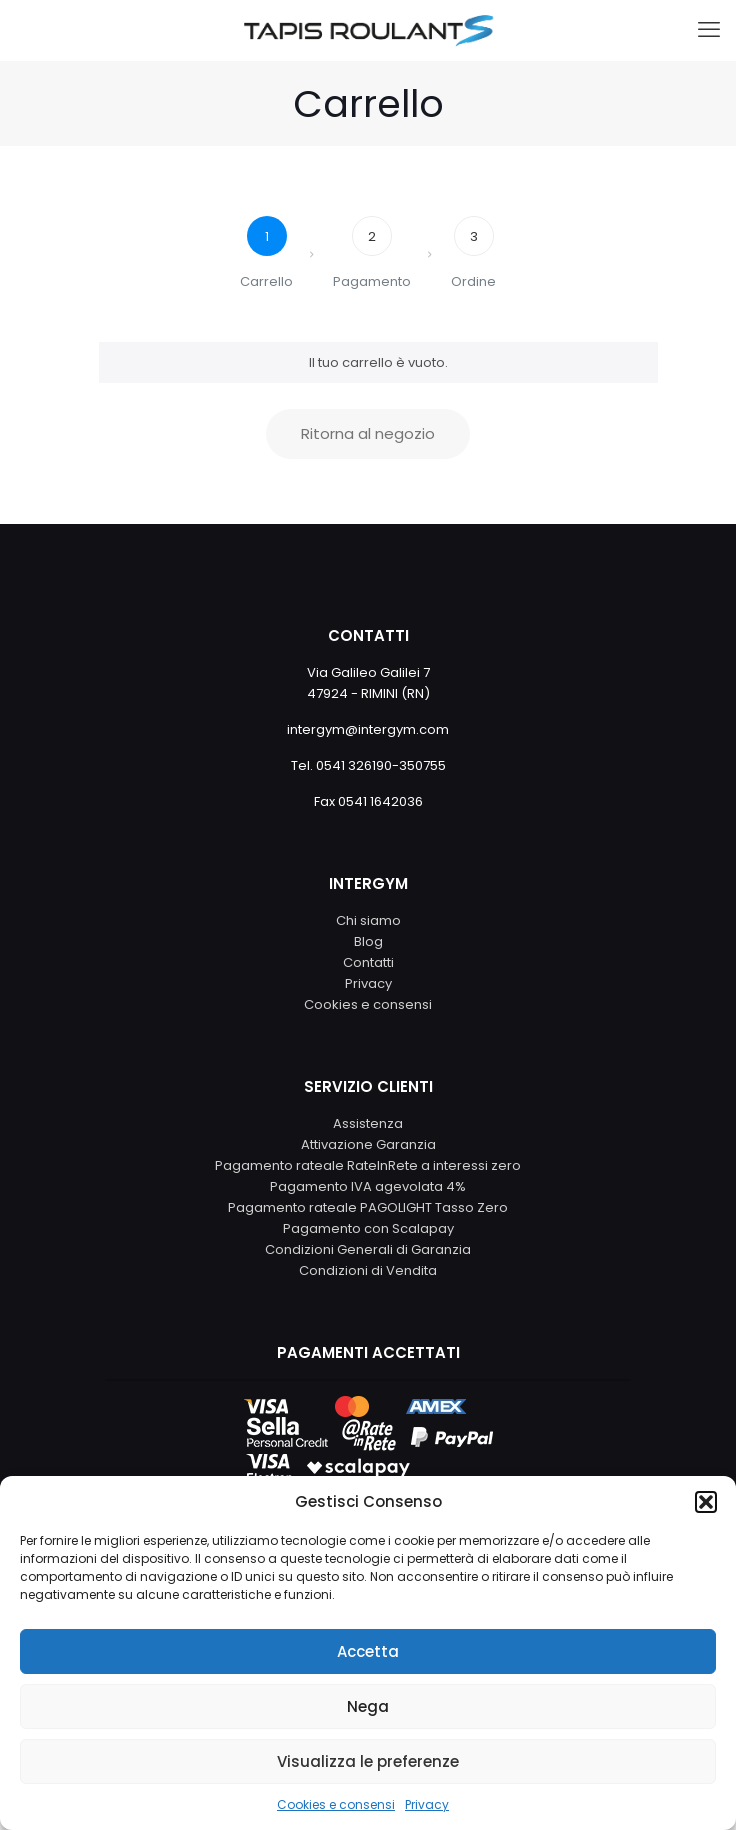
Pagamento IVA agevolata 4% (368, 1186)
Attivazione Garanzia (368, 1144)
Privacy (427, 1804)
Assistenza (368, 1123)
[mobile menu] (709, 30)
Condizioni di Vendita (368, 1270)
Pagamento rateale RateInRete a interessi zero (368, 1165)
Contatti (368, 962)
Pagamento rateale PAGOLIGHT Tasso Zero (368, 1207)
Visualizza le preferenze (368, 1761)
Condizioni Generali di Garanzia (368, 1249)
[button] (706, 1502)
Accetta (368, 1651)
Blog (368, 941)
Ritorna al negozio (368, 433)
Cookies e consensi (336, 1804)
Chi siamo (368, 920)
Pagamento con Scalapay (368, 1228)
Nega (368, 1706)
